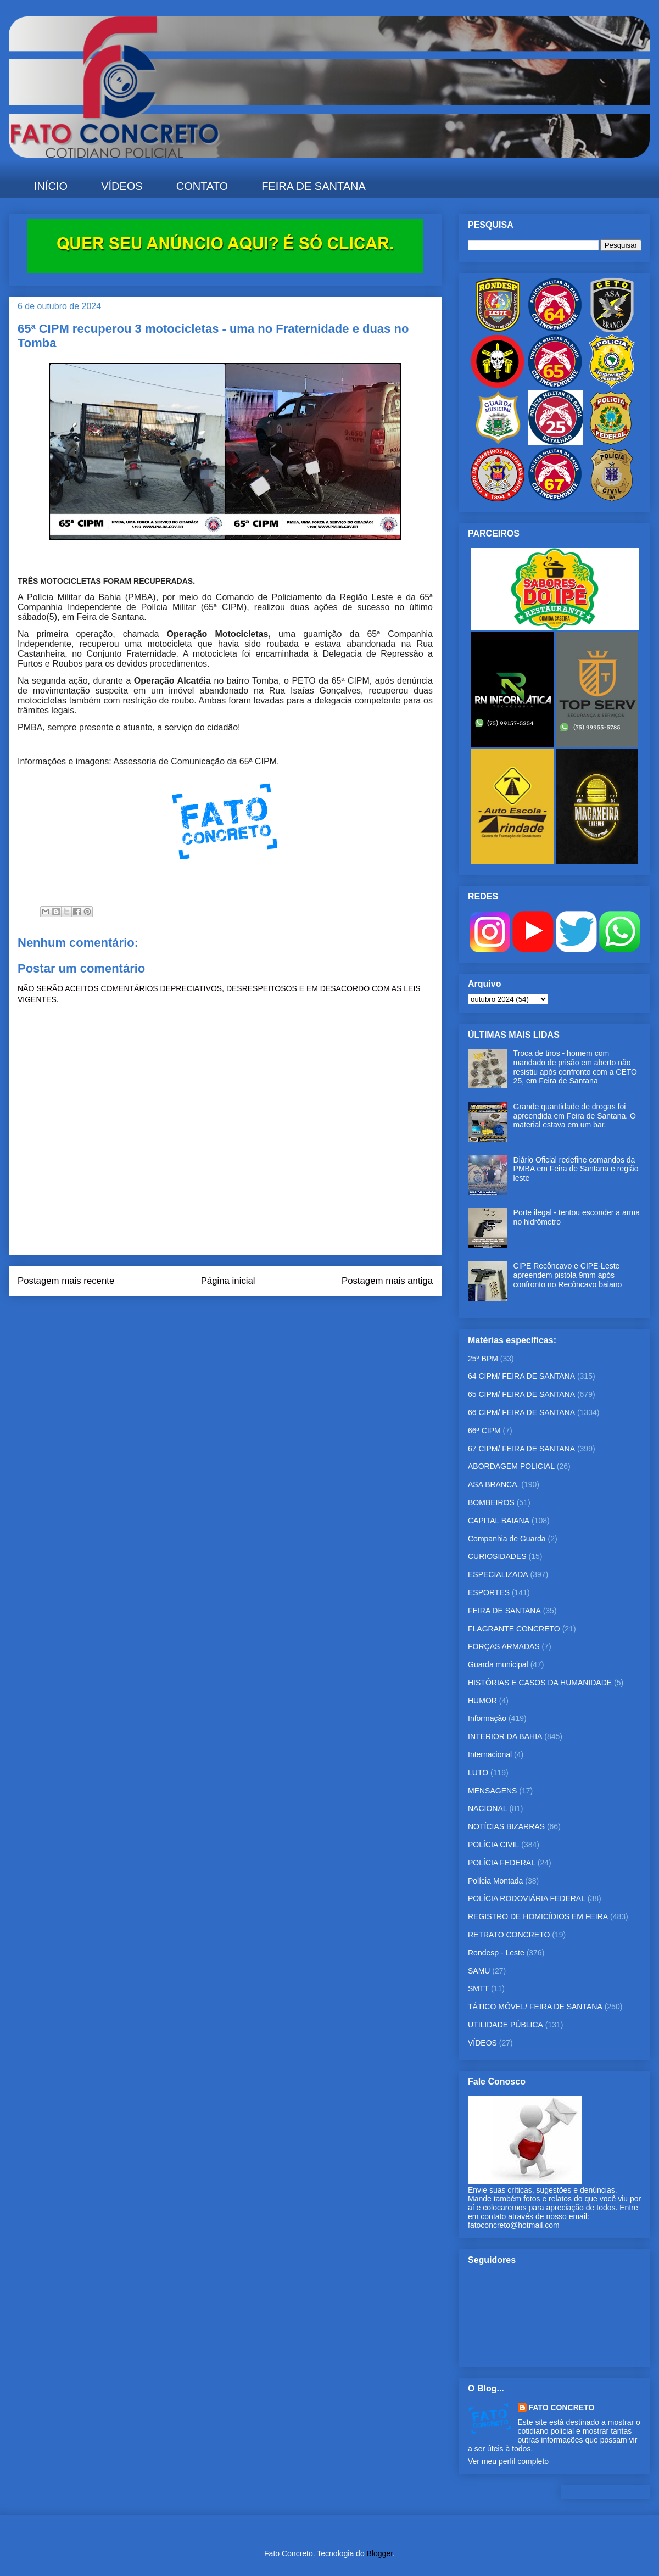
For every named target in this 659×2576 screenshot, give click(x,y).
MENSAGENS (492, 1790)
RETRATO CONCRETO (509, 1934)
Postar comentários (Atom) (240, 1310)
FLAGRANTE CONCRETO (514, 1628)
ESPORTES (489, 1592)
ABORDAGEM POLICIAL (511, 1466)
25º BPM (483, 1358)
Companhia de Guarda (507, 1538)
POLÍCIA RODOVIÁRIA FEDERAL (526, 1898)
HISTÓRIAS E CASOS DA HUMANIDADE (540, 1682)
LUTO (478, 1772)
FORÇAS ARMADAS (504, 1646)
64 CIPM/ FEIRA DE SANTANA (521, 1376)
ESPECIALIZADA (498, 1574)
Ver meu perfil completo (508, 2461)
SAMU (479, 1970)
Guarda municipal (498, 1664)
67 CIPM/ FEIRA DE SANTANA (521, 1448)
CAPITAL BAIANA (498, 1520)
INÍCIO (51, 186)
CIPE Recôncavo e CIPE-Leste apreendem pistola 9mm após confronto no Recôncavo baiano (567, 1275)
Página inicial (228, 1281)
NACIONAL (487, 1808)
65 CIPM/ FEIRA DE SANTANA (521, 1394)
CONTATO (202, 186)
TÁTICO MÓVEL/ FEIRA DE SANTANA (535, 2006)
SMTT (478, 1988)
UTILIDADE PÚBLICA (505, 2024)
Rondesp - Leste (496, 1952)
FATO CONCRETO (562, 2407)
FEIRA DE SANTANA (313, 186)
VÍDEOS (122, 186)
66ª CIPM (484, 1430)
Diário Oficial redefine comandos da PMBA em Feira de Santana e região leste (576, 1169)
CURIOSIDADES (497, 1556)
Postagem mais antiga (387, 1281)
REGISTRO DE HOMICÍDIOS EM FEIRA (538, 1916)
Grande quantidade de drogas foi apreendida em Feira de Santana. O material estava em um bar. (574, 1116)
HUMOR (482, 1700)
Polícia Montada (495, 1880)
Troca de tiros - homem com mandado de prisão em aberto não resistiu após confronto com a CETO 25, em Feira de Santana (575, 1067)
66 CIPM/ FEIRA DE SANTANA (521, 1412)
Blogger (380, 2553)
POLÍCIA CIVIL (493, 1844)
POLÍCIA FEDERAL (501, 1862)
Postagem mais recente (66, 1281)
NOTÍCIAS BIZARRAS (506, 1826)
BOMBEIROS (491, 1502)
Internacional (490, 1754)
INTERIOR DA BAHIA (505, 1736)
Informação (487, 1718)
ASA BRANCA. (493, 1484)
